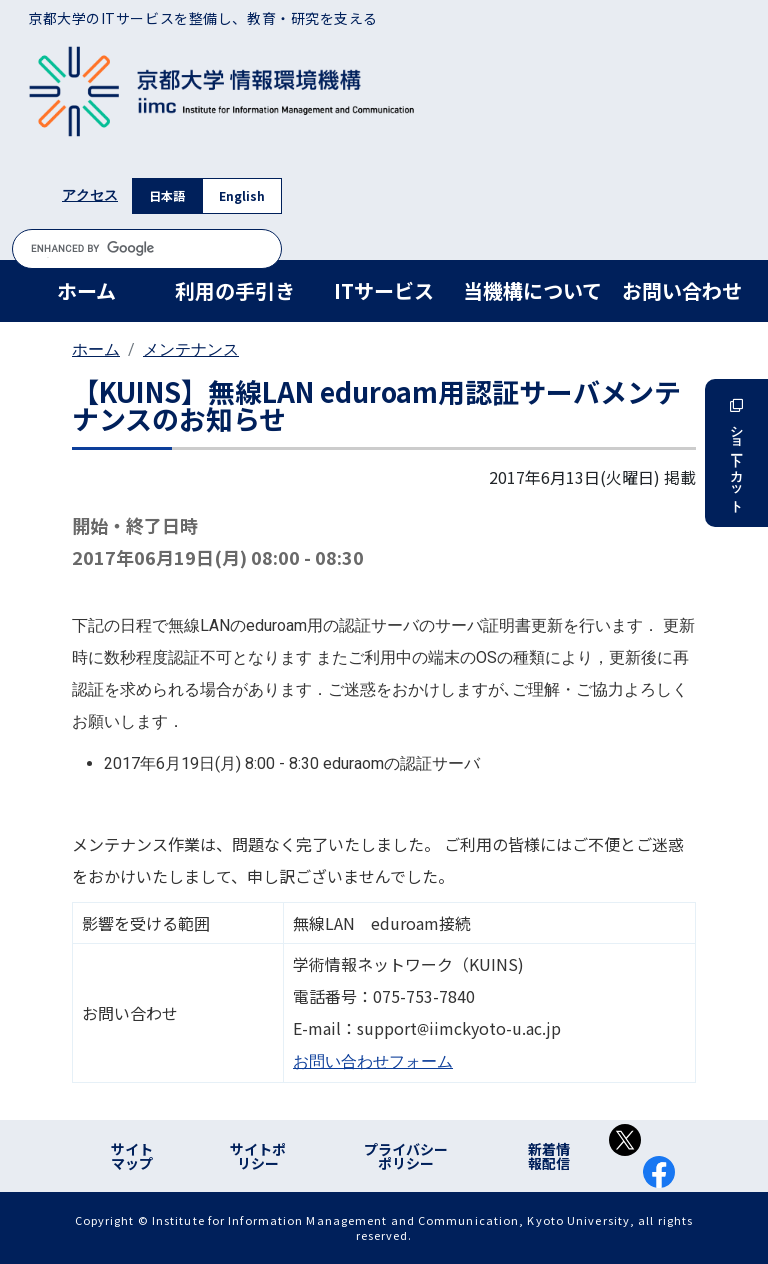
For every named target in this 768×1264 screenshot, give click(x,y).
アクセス (90, 195)
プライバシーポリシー (406, 1156)
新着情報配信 (549, 1156)
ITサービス (384, 290)
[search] (147, 248)
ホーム (86, 290)
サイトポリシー (258, 1156)
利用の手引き (235, 290)
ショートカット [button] (736, 453)
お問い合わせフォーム (373, 1061)
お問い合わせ (682, 290)
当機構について (532, 290)
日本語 (167, 195)
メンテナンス (191, 349)
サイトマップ (132, 1156)
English (242, 195)
